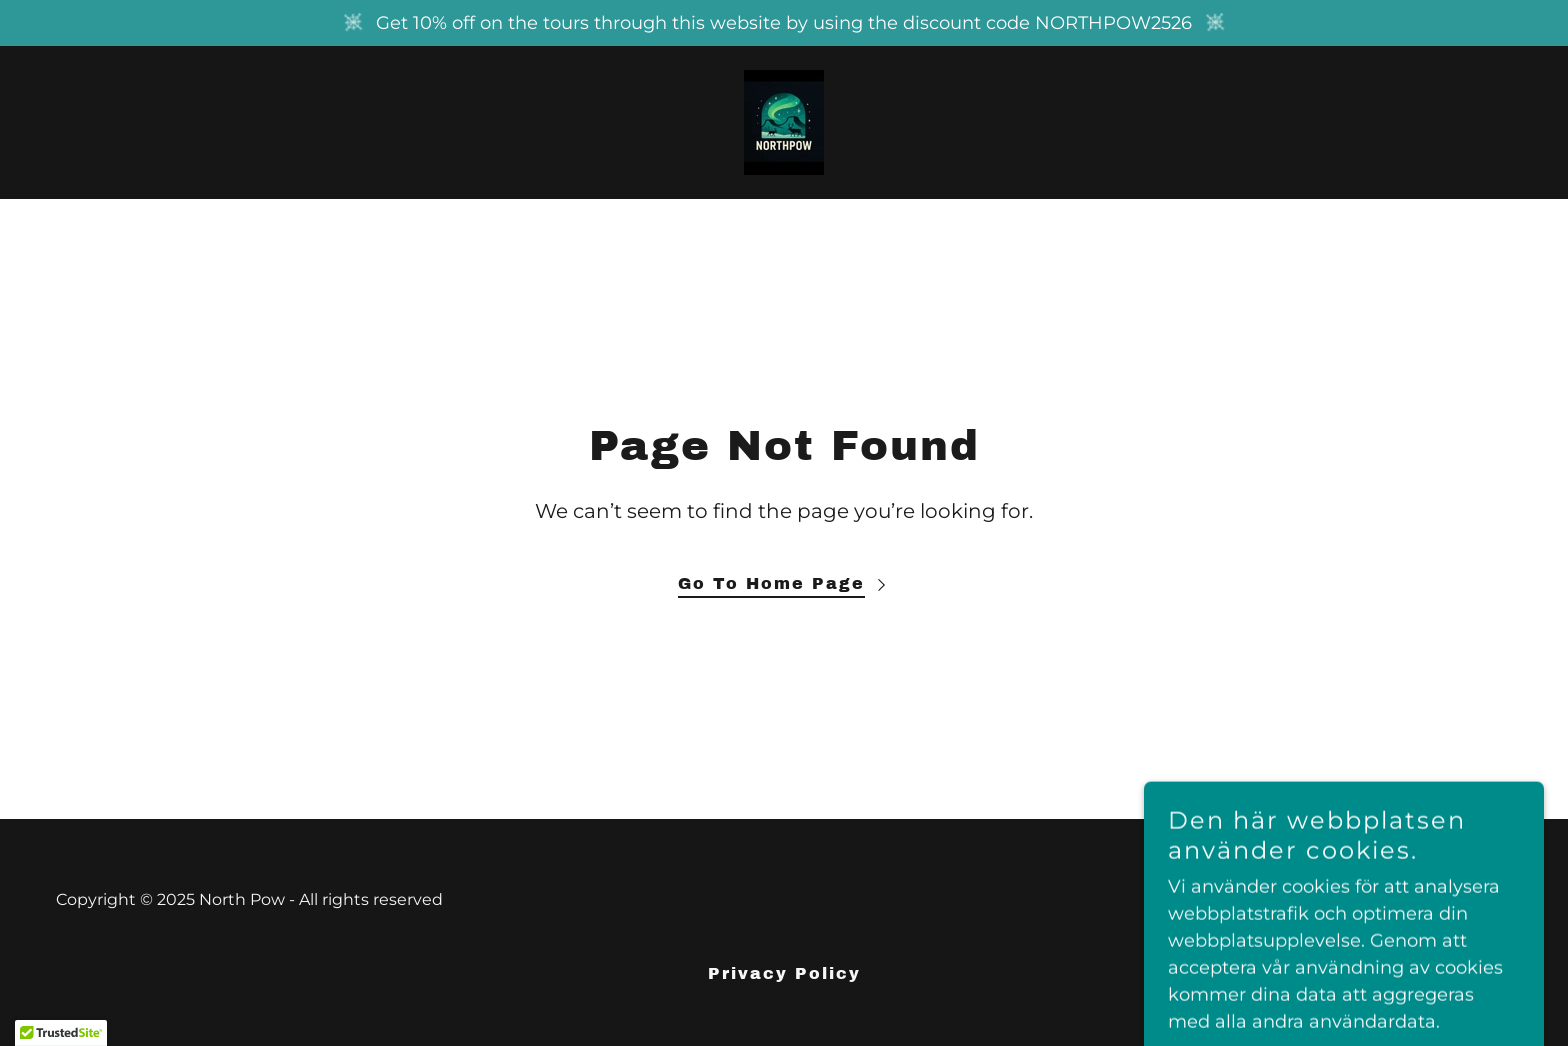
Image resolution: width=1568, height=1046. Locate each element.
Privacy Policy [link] (784, 973)
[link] (784, 121)
